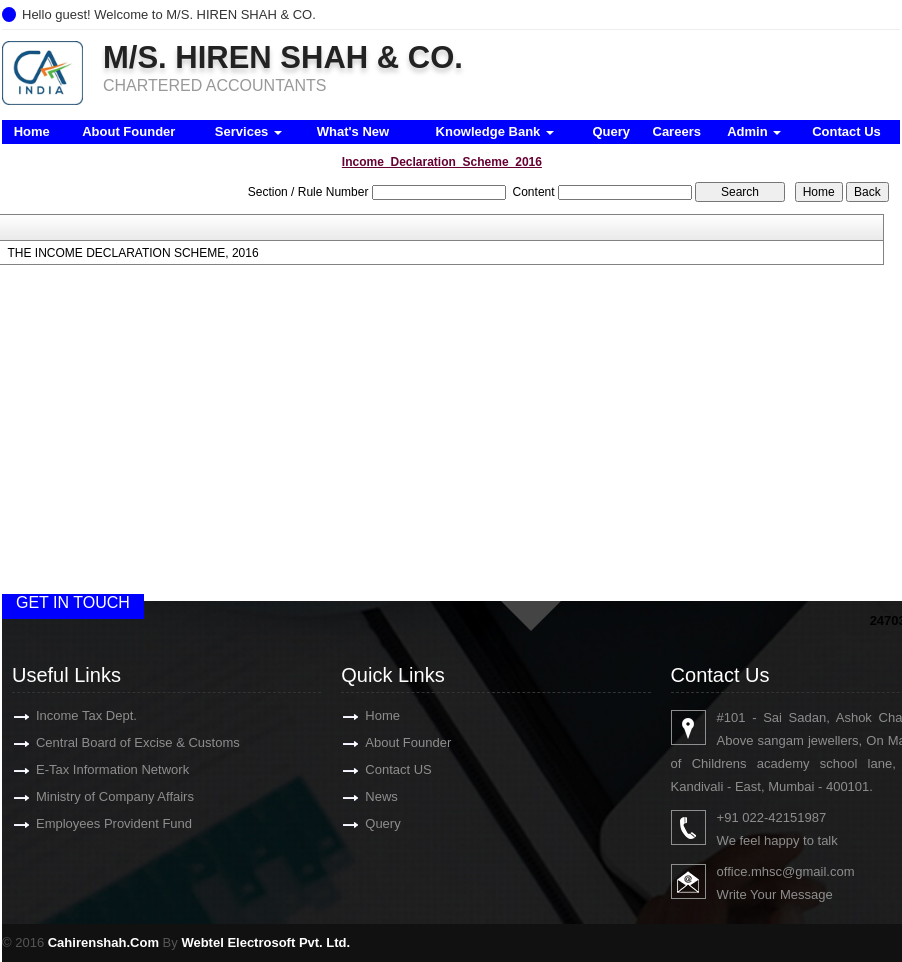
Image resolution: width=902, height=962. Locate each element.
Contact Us (846, 131)
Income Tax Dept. (63, 715)
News (358, 796)
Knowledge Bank (495, 131)
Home (32, 131)
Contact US (375, 769)
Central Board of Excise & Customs (115, 742)
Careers (677, 131)
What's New (353, 131)
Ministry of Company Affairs (92, 796)
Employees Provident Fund (91, 823)
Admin (754, 131)
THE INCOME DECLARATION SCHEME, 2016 (132, 253)
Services (248, 131)
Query (611, 131)
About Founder (128, 131)
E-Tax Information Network (89, 769)
